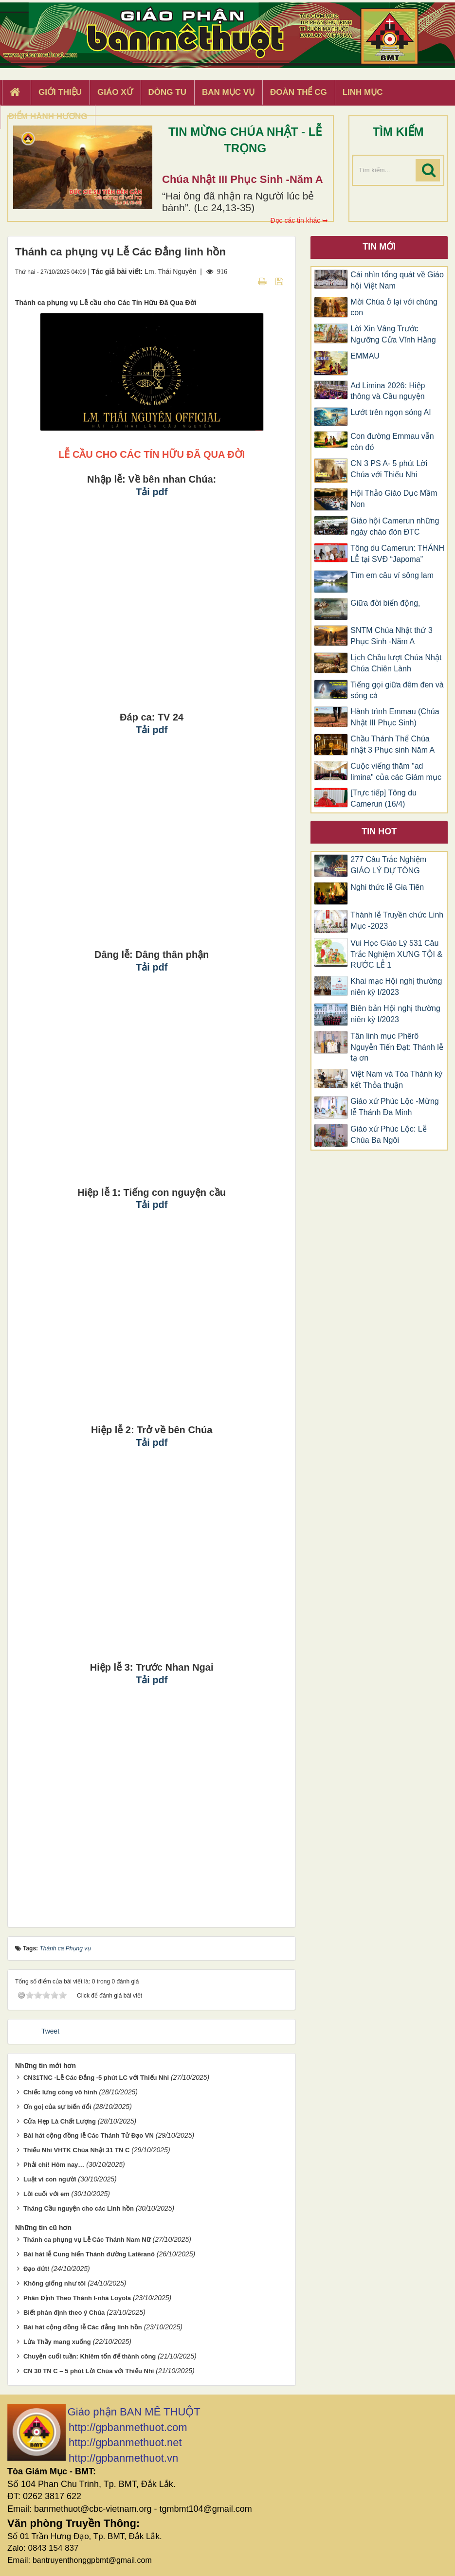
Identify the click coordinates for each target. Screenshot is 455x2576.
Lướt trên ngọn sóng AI (390, 412)
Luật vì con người (49, 2179)
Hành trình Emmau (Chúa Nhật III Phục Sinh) (394, 717)
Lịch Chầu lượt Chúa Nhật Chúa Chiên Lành (395, 663)
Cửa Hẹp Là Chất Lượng (59, 2121)
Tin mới (379, 247)
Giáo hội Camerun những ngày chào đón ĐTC (394, 526)
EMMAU (365, 356)
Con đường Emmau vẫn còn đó (392, 441)
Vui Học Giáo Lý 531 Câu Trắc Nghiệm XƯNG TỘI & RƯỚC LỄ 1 (396, 954)
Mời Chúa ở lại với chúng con (393, 307)
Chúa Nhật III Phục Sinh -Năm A (242, 179)
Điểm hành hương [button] (48, 116)
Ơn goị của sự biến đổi (57, 2106)
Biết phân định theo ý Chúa (64, 2312)
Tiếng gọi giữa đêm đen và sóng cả (396, 690)
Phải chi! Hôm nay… (53, 2164)
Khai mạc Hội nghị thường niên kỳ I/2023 (396, 986)
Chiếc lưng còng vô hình (60, 2092)
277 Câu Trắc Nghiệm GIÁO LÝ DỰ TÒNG (388, 865)
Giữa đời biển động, (385, 603)
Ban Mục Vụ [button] (228, 92)
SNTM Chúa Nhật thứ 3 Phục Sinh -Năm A (391, 636)
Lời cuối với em (46, 2194)
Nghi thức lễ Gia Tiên (387, 887)
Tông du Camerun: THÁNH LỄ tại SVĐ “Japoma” (397, 553)
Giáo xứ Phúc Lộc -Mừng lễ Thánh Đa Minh (394, 1107)
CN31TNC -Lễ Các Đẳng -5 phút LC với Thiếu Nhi (96, 2077)
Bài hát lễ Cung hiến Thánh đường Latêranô (89, 2254)
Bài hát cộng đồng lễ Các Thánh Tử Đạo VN (88, 2135)
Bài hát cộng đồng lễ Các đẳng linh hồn (82, 2327)
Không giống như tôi (54, 2283)
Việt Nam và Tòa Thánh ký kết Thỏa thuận (396, 1079)
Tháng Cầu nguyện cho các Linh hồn (78, 2208)
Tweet (50, 2031)
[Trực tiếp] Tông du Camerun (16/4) (383, 798)
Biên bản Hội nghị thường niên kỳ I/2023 (395, 1014)
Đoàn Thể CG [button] (298, 92)
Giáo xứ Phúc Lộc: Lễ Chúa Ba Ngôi (388, 1134)
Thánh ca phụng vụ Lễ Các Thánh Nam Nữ (87, 2239)
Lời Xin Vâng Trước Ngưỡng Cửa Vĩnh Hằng (393, 334)
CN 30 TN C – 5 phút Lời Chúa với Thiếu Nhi (88, 2371)
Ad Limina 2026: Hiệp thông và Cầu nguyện (387, 391)
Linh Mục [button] (363, 92)
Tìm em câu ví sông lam (392, 575)
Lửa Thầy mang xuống (57, 2341)
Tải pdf (151, 491)
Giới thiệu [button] (60, 92)
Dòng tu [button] (167, 92)
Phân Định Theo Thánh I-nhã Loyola (77, 2298)
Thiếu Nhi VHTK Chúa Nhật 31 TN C (76, 2150)
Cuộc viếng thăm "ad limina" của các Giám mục (395, 771)
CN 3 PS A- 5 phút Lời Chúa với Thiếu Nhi (388, 469)
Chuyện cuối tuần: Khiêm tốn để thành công (89, 2356)
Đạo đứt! (36, 2268)
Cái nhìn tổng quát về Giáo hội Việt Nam (397, 280)
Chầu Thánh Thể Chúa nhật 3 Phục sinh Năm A (392, 744)
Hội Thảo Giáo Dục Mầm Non (393, 498)
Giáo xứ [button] (115, 92)
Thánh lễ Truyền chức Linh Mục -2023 (396, 920)
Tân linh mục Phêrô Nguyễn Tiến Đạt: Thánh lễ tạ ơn (396, 1047)
